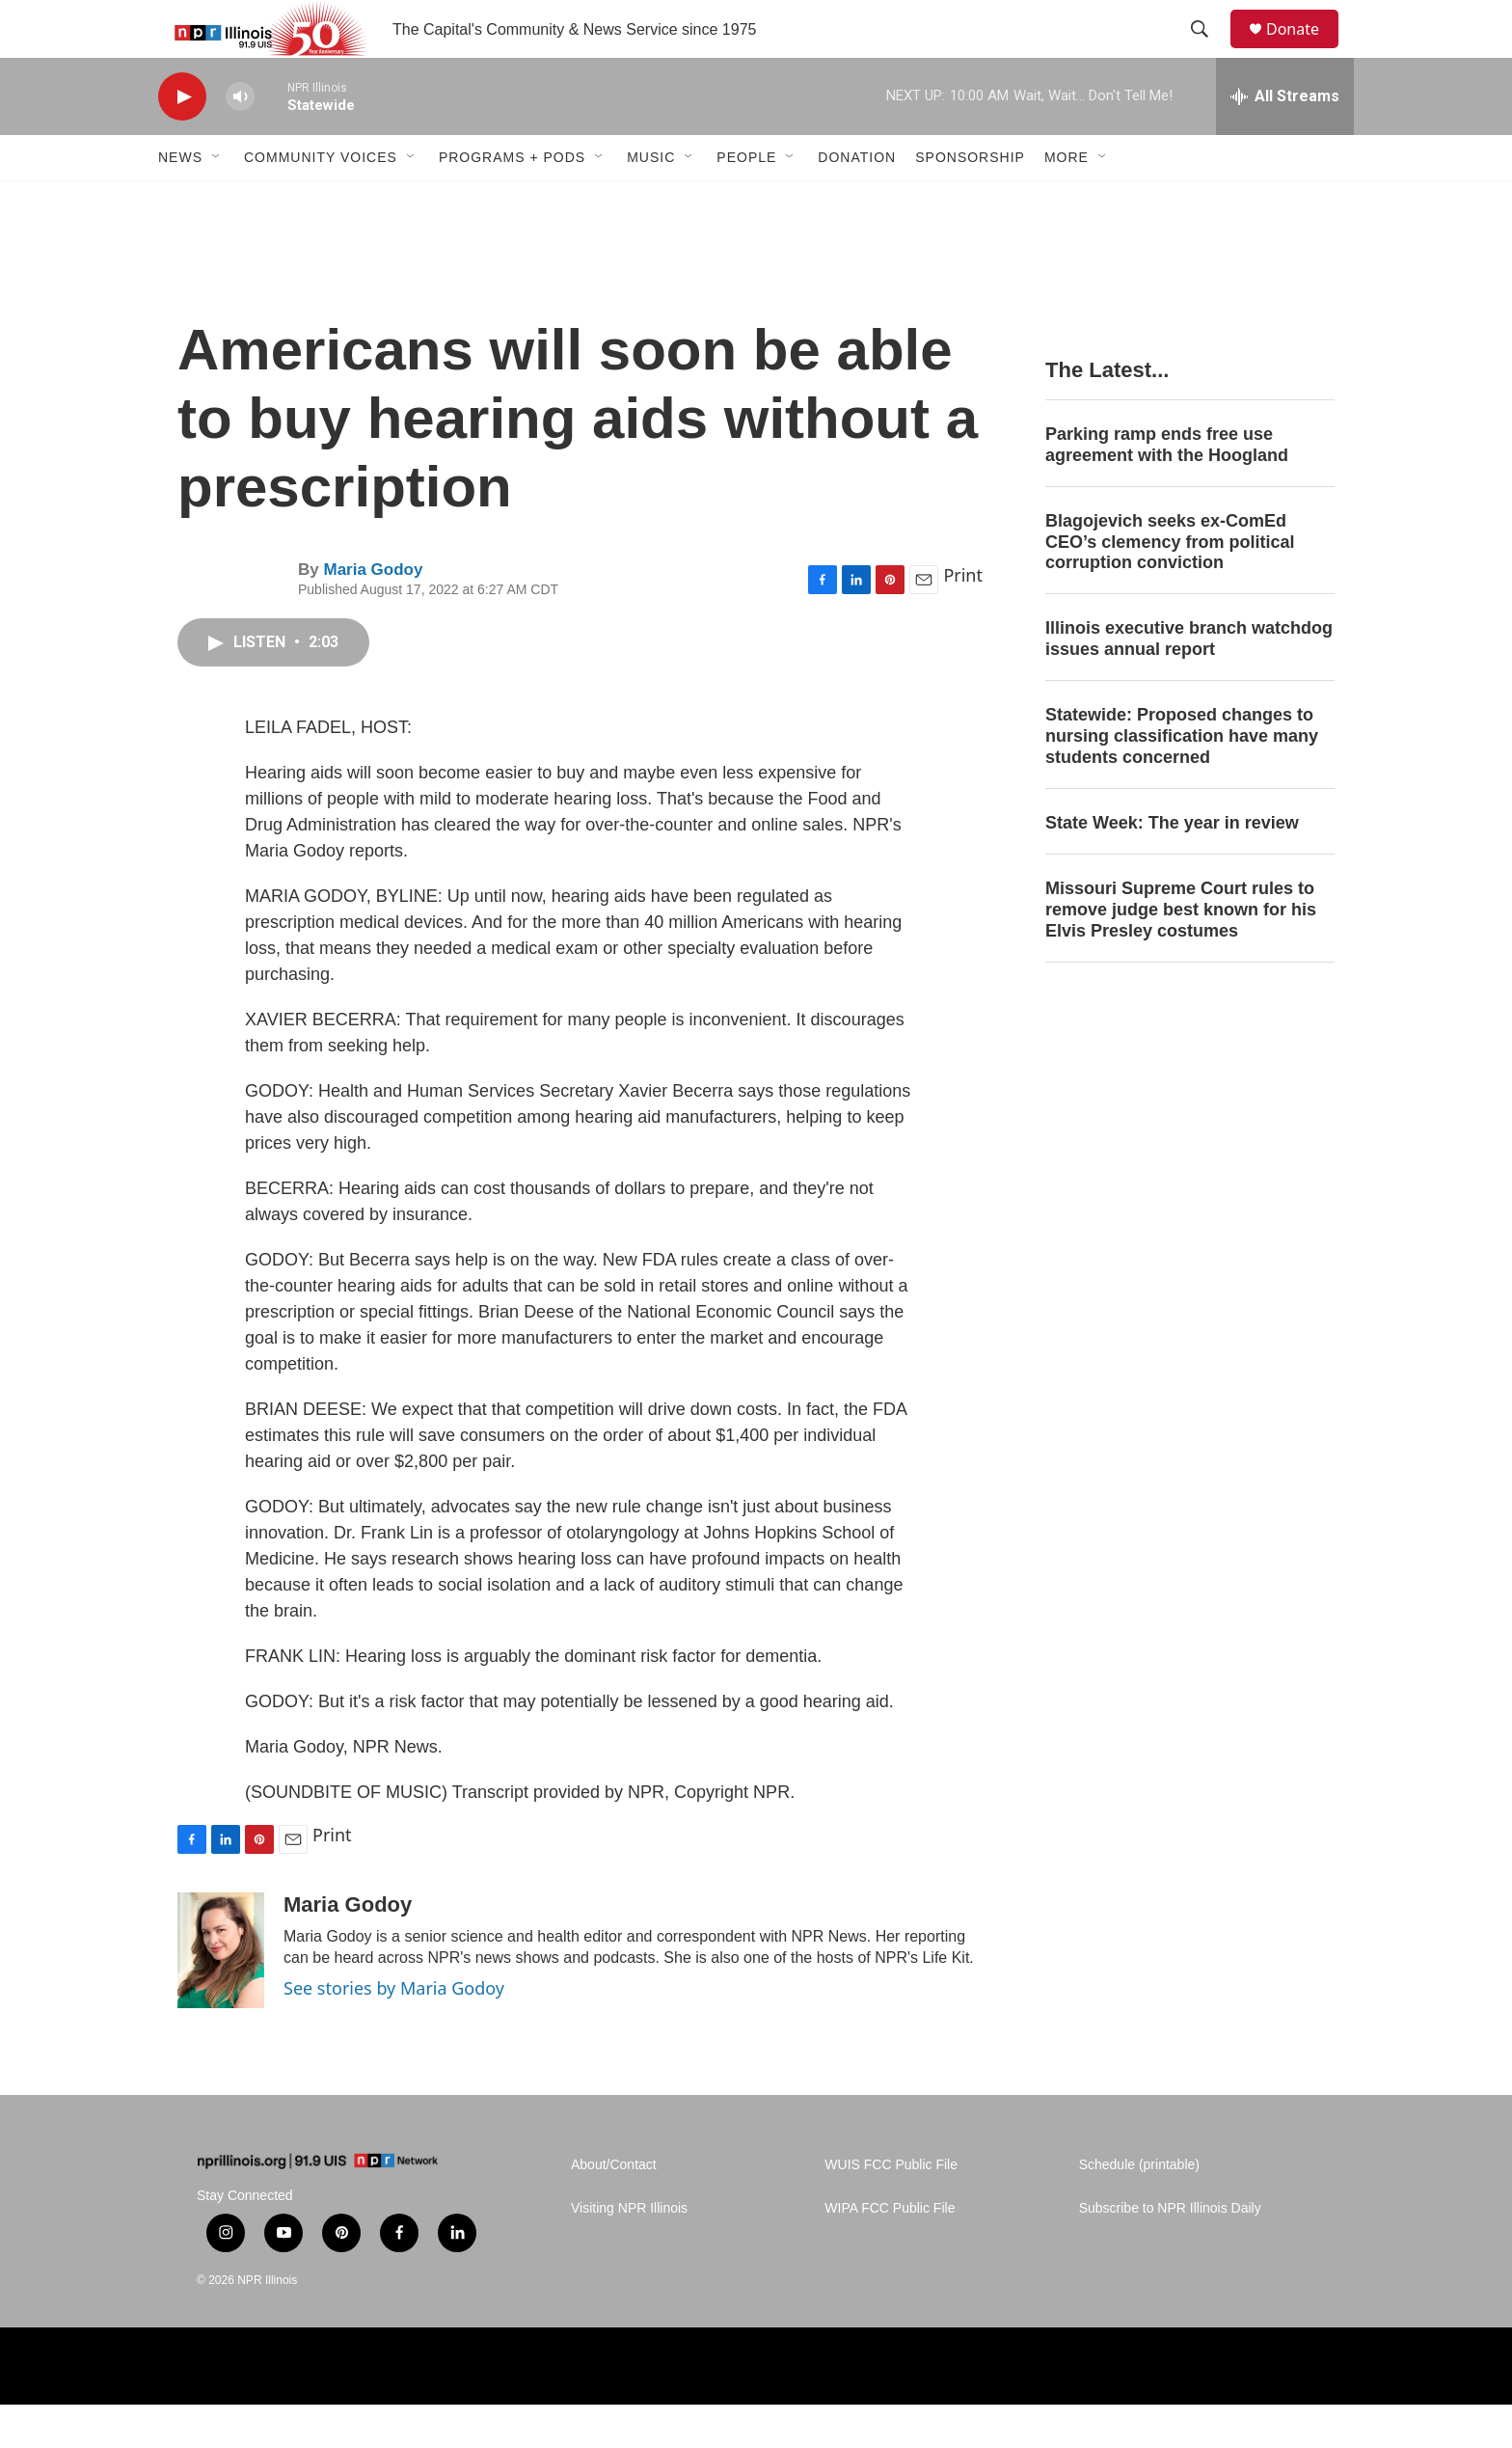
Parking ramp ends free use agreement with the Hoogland (1166, 488)
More (1066, 200)
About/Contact (614, 2208)
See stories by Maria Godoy (394, 2031)
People (746, 200)
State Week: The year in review (1172, 866)
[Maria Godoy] (220, 1994)
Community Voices (320, 200)
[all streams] (1285, 139)
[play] (182, 140)
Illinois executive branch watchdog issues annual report (1189, 682)
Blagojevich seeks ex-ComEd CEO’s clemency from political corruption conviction (1169, 585)
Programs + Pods (512, 200)
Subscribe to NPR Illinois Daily (1170, 2251)
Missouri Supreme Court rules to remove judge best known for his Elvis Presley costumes (1180, 953)
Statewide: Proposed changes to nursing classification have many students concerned (1181, 779)
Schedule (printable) (1139, 2208)
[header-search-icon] (1208, 51)
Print (963, 618)
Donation (857, 200)
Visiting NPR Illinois (629, 2251)
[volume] (240, 140)
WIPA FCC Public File (889, 2251)
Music (651, 200)
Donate (1305, 51)
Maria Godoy (372, 613)
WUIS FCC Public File (891, 2208)
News (180, 200)
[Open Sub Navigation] (217, 200)
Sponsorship (970, 200)
